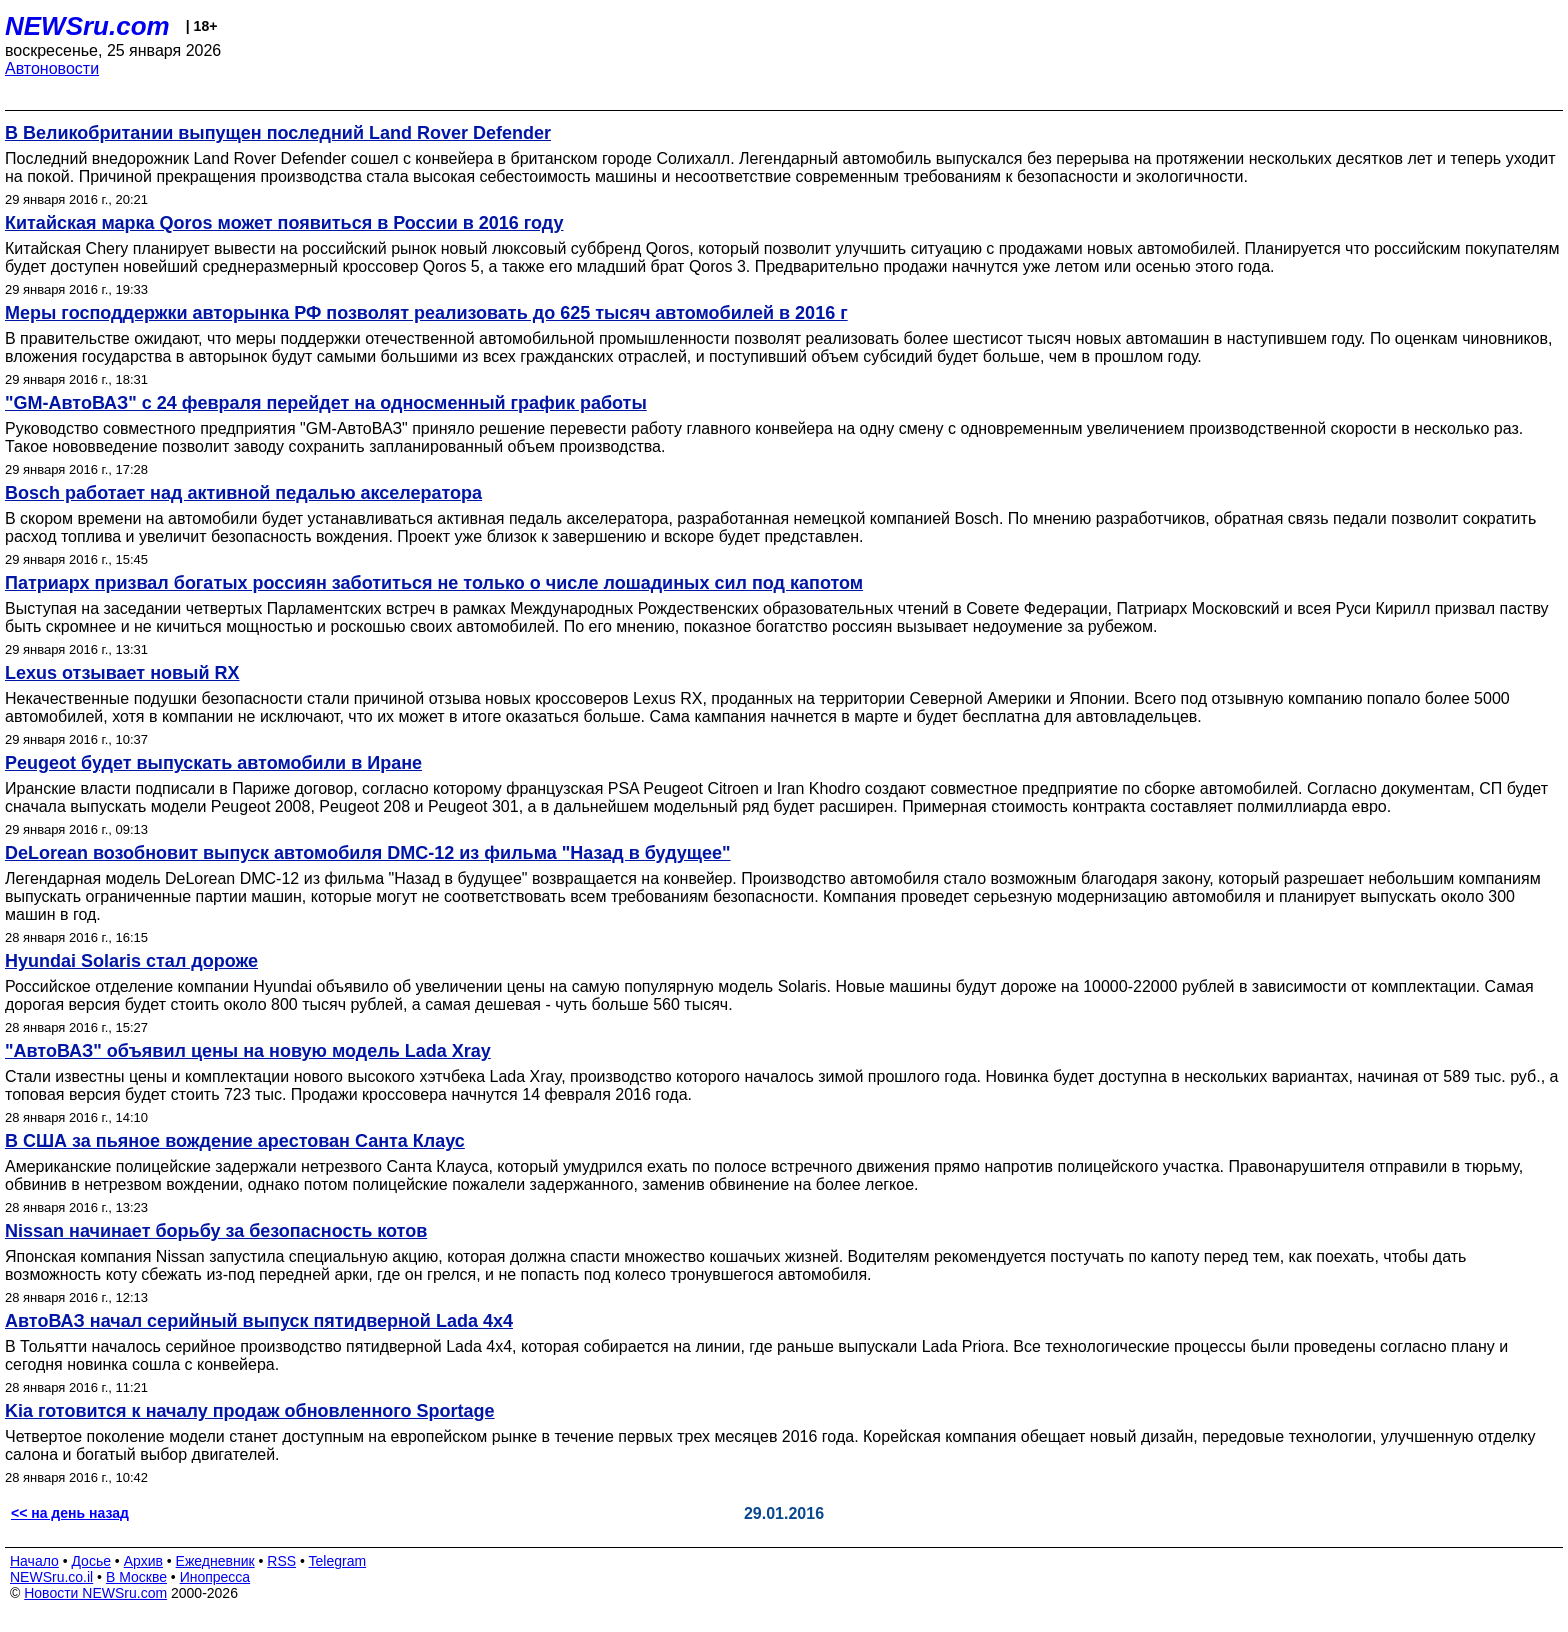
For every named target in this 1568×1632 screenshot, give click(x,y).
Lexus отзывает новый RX (122, 673)
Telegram (338, 1561)
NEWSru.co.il (51, 1577)
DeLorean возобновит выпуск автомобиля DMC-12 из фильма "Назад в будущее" (368, 853)
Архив (143, 1561)
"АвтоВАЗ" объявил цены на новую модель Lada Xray (248, 1051)
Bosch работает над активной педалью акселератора (243, 493)
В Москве (136, 1577)
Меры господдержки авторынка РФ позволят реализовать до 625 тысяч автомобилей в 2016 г (426, 313)
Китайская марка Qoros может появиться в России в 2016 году (284, 223)
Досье (91, 1561)
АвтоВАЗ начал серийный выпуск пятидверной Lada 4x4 (259, 1321)
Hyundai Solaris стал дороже (131, 961)
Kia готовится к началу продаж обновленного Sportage (250, 1411)
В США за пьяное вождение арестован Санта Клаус (235, 1141)
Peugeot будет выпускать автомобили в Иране (213, 763)
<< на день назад (70, 1513)
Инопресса (215, 1577)
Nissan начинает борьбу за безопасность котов (216, 1231)
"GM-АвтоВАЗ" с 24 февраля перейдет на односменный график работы (326, 403)
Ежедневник (215, 1561)
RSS (281, 1561)
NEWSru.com (87, 26)
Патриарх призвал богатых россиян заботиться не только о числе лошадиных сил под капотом (434, 583)
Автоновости (52, 68)
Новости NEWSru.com (95, 1593)
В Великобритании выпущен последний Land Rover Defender (278, 133)
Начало (34, 1561)
